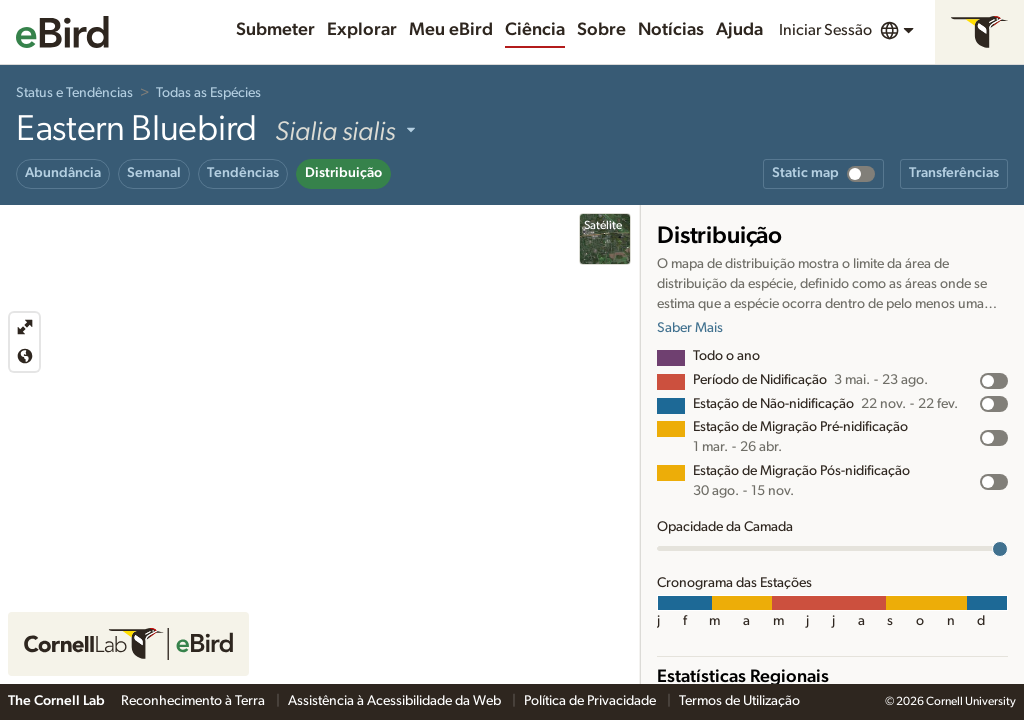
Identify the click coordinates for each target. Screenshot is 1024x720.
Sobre (601, 30)
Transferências (954, 173)
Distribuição (343, 173)
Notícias (671, 30)
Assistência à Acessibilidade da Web (396, 701)
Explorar (362, 30)
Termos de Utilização (739, 701)
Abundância (63, 173)
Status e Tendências (74, 93)
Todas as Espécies (208, 93)
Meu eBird (451, 30)
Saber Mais (690, 328)
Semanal (154, 173)
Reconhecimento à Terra (194, 701)
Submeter (275, 30)
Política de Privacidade (591, 701)
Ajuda (739, 30)
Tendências (243, 173)
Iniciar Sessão (825, 30)
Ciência (535, 30)
